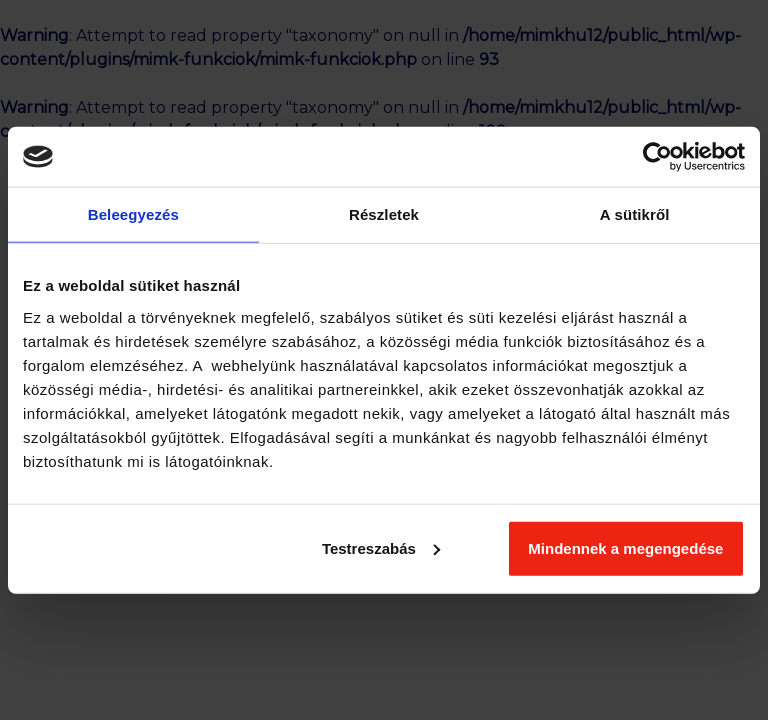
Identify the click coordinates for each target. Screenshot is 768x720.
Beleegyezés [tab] (133, 214)
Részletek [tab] (384, 214)
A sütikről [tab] (635, 214)
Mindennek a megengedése (625, 547)
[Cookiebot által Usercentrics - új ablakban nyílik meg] (657, 157)
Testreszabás (381, 547)
